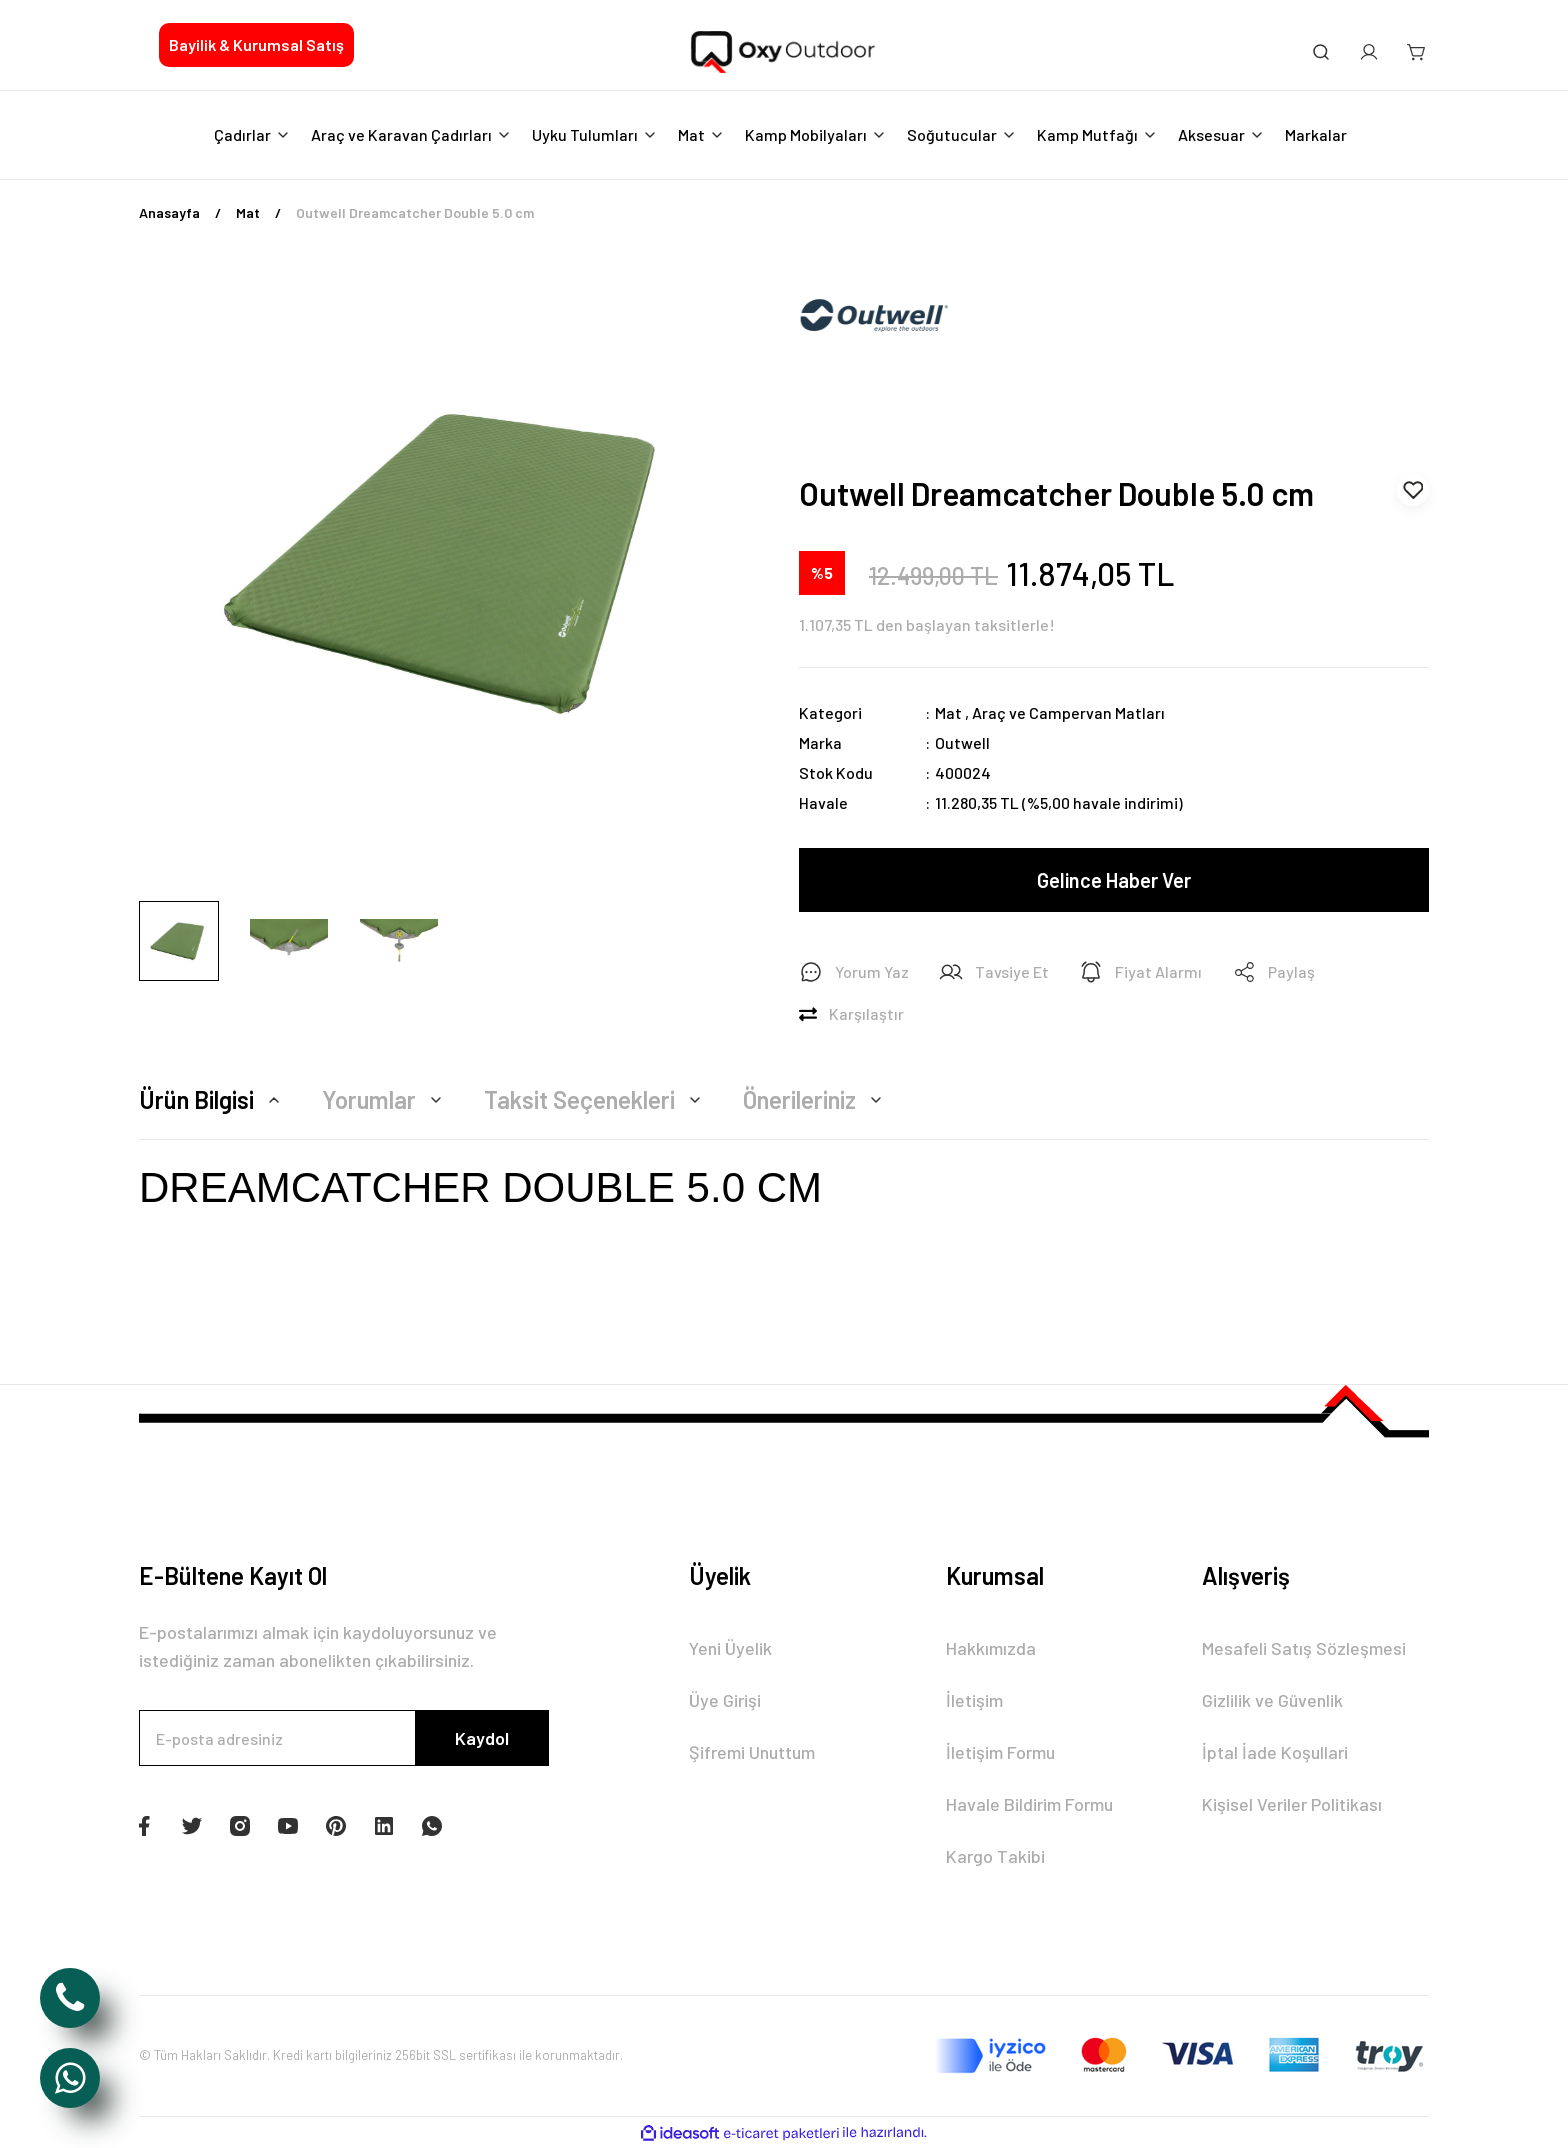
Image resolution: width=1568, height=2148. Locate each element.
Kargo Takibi (995, 1856)
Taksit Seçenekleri (595, 1099)
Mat (948, 712)
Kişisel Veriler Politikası (1292, 1804)
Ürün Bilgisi (212, 1099)
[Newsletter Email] (344, 1738)
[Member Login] (1369, 52)
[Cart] (1417, 52)
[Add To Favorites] (1413, 490)
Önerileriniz (815, 1099)
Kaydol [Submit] (482, 1738)
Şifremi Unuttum (752, 1752)
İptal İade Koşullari (1275, 1752)
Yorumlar (385, 1099)
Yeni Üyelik (730, 1648)
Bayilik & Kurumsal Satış (256, 44)
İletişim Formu (1000, 1752)
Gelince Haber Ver (1114, 880)
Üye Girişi (725, 1700)
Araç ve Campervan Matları (1068, 712)
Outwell (962, 742)
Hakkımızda (991, 1648)
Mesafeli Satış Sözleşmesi (1304, 1648)
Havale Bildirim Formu (1029, 1804)
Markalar (1316, 134)
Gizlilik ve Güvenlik (1272, 1700)
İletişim (974, 1700)
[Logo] (784, 53)
